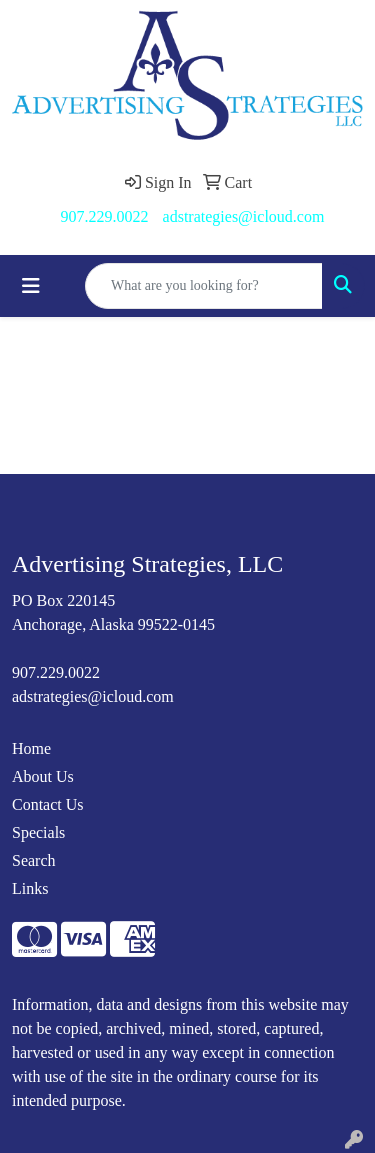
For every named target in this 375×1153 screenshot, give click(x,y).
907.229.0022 (105, 216)
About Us (43, 776)
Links (30, 888)
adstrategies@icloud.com (244, 216)
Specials (38, 832)
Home (31, 748)
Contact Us (48, 804)
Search (34, 860)
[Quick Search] (204, 286)
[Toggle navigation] (31, 286)
